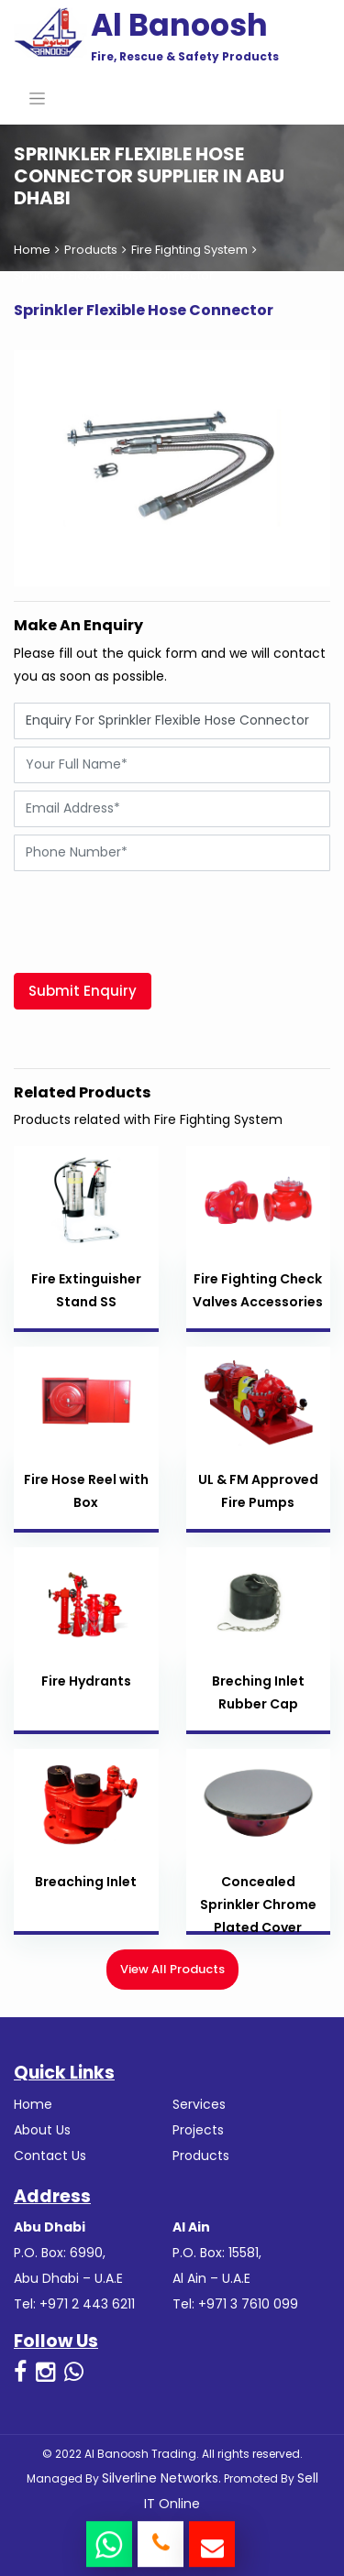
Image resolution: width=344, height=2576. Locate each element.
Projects (198, 2130)
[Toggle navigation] (37, 98)
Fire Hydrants (86, 1681)
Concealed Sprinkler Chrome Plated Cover (258, 1904)
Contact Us (50, 2155)
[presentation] (153, 914)
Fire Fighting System (189, 249)
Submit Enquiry (82, 990)
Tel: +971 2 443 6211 (74, 2304)
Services (199, 2104)
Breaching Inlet (86, 1881)
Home (32, 249)
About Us (42, 2130)
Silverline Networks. (161, 2478)
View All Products (172, 1969)
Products (90, 249)
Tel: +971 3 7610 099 (235, 2304)
